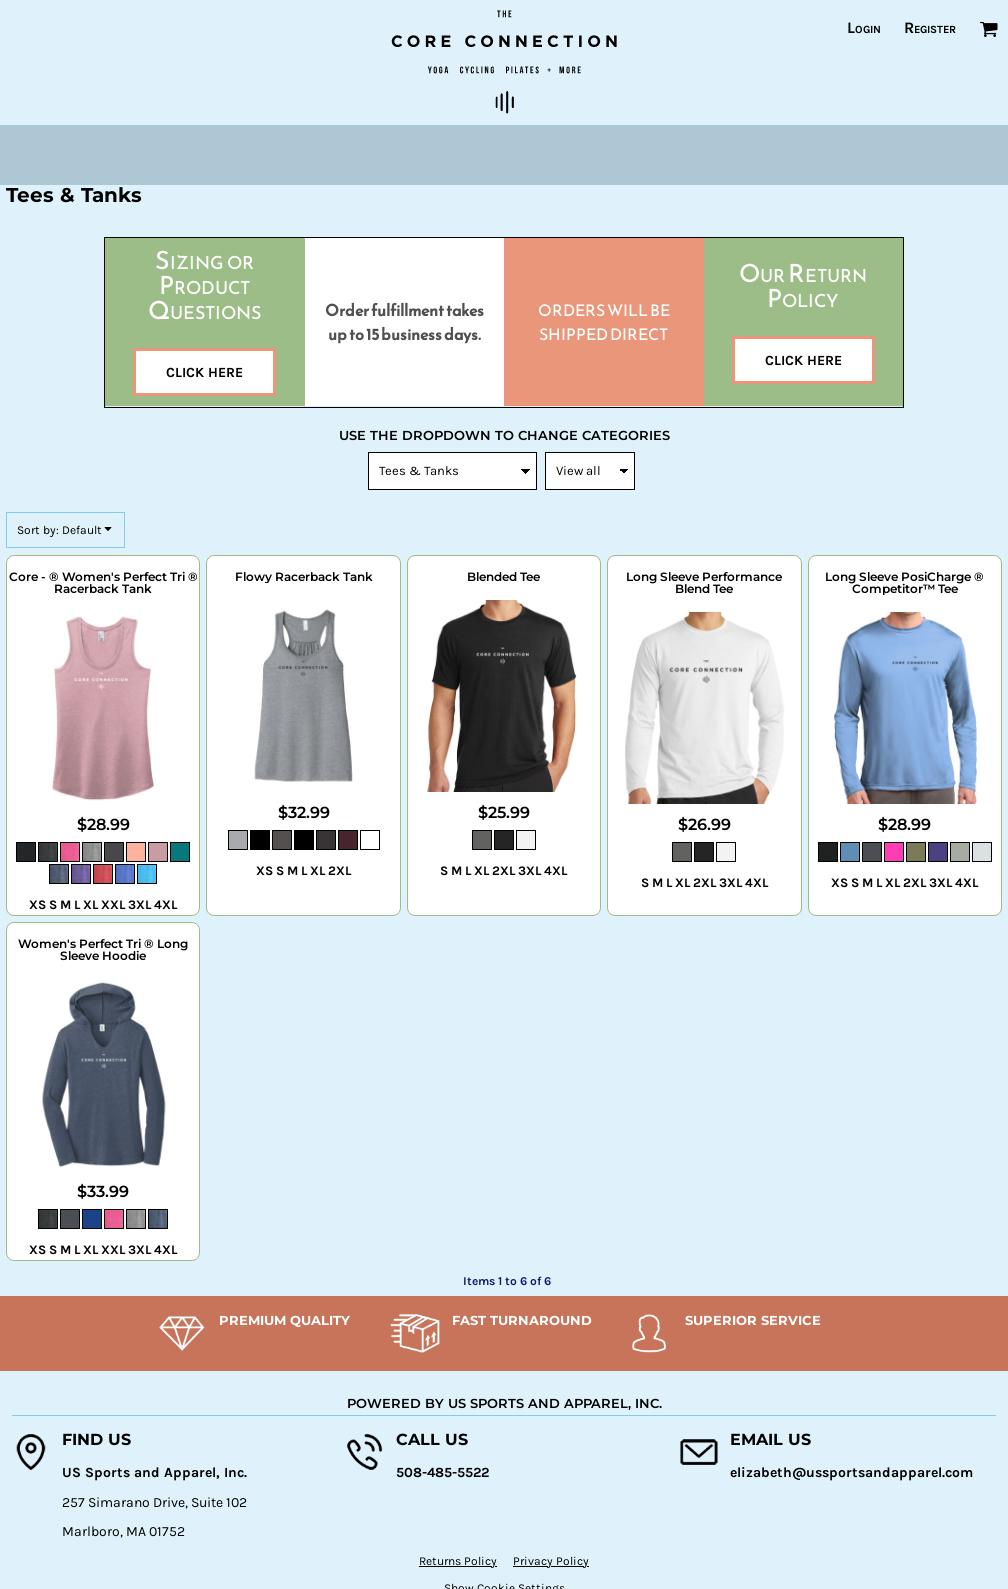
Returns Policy (458, 1561)
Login (864, 27)
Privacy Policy (551, 1561)
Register (930, 27)
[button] (988, 28)
